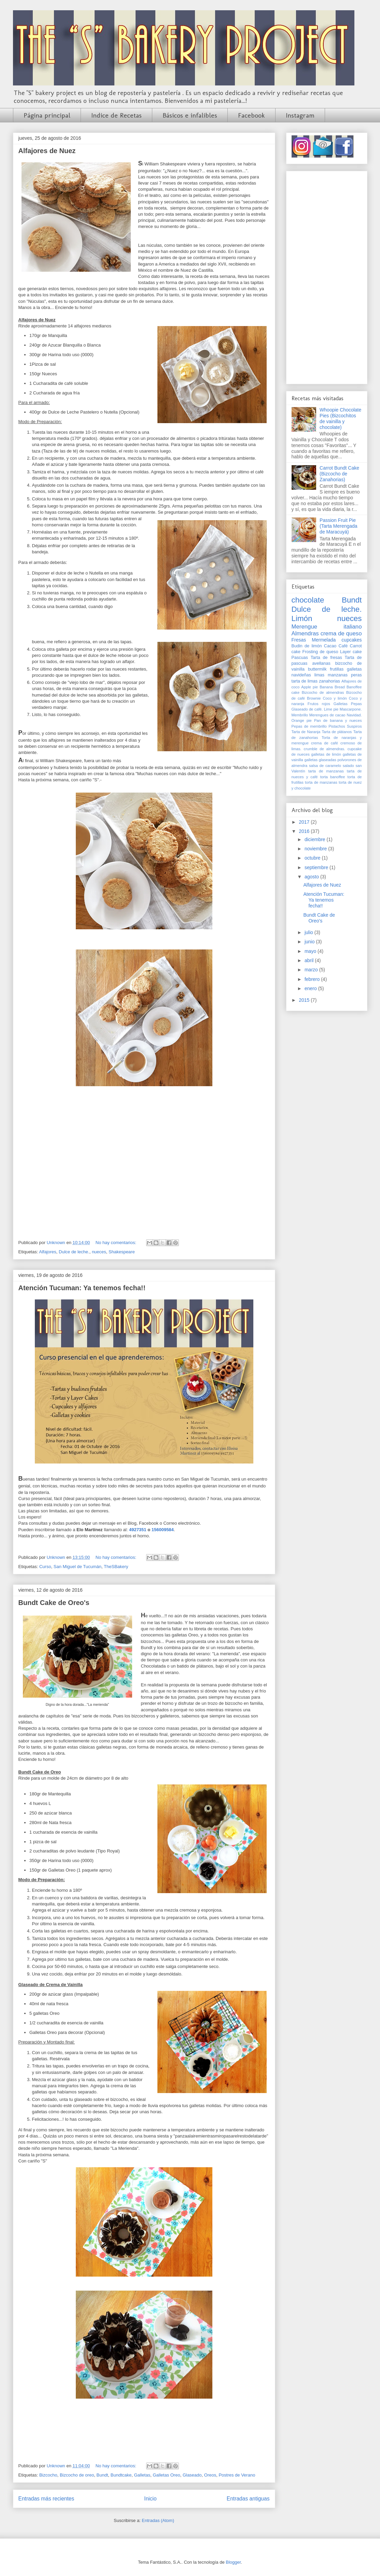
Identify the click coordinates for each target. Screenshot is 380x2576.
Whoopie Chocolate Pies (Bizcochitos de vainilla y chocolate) (340, 418)
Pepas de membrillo (309, 726)
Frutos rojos (319, 704)
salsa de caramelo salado (331, 766)
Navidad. (354, 715)
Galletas (142, 2475)
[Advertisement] (327, 276)
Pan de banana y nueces (338, 720)
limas (319, 675)
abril (310, 960)
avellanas (321, 663)
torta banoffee (332, 777)
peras (356, 675)
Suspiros (354, 726)
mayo (311, 951)
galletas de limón (326, 754)
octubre (313, 858)
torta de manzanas (321, 782)
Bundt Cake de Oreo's (53, 1602)
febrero (313, 979)
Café (343, 646)
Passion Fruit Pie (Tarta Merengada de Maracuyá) (338, 526)
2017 (305, 822)
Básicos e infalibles (190, 115)
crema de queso (341, 633)
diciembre (316, 839)
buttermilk (317, 669)
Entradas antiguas (248, 2498)
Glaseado (192, 2475)
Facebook (251, 115)
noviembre (316, 848)
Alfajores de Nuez (47, 150)
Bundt (102, 2475)
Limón (302, 618)
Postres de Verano (237, 2475)
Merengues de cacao (327, 715)
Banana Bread (332, 687)
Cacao (330, 646)
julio (309, 932)
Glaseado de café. (307, 709)
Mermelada (324, 640)
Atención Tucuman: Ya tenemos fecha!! (82, 1288)
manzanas (338, 675)
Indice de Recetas (116, 115)
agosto (312, 876)
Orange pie (302, 720)
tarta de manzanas (326, 771)
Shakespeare (122, 1251)
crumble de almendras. (324, 749)
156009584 (163, 1529)
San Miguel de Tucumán (77, 1566)
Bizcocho (48, 2475)
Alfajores (47, 1251)
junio (310, 941)
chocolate (308, 600)
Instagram (300, 115)
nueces (99, 1251)
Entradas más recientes (46, 2498)
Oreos (210, 2475)
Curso (45, 1566)
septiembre (317, 867)
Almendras (305, 633)
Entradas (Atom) (158, 2520)
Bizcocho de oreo (77, 2475)
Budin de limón (307, 646)
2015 (305, 1000)
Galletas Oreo (166, 2475)
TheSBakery (116, 1566)
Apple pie (309, 687)
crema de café (324, 743)
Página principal (47, 115)
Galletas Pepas (348, 704)
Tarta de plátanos (337, 732)
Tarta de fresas (326, 657)
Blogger (233, 2562)
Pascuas (300, 657)
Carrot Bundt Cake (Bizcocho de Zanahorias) (339, 473)
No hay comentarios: (117, 1242)
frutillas (336, 669)
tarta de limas (305, 681)
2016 (305, 831)
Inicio (150, 2498)
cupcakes (351, 640)
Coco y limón (335, 698)
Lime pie (331, 709)
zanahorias (329, 681)
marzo (312, 969)
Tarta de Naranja (306, 732)
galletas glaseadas (320, 760)
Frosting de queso (320, 651)
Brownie (314, 698)
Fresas (299, 640)
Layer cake (351, 651)
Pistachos (336, 726)
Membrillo (300, 715)
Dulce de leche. (74, 1251)
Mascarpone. (351, 709)
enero (311, 988)
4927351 (137, 1529)
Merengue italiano (327, 626)
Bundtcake (121, 2475)
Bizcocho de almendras (323, 692)
